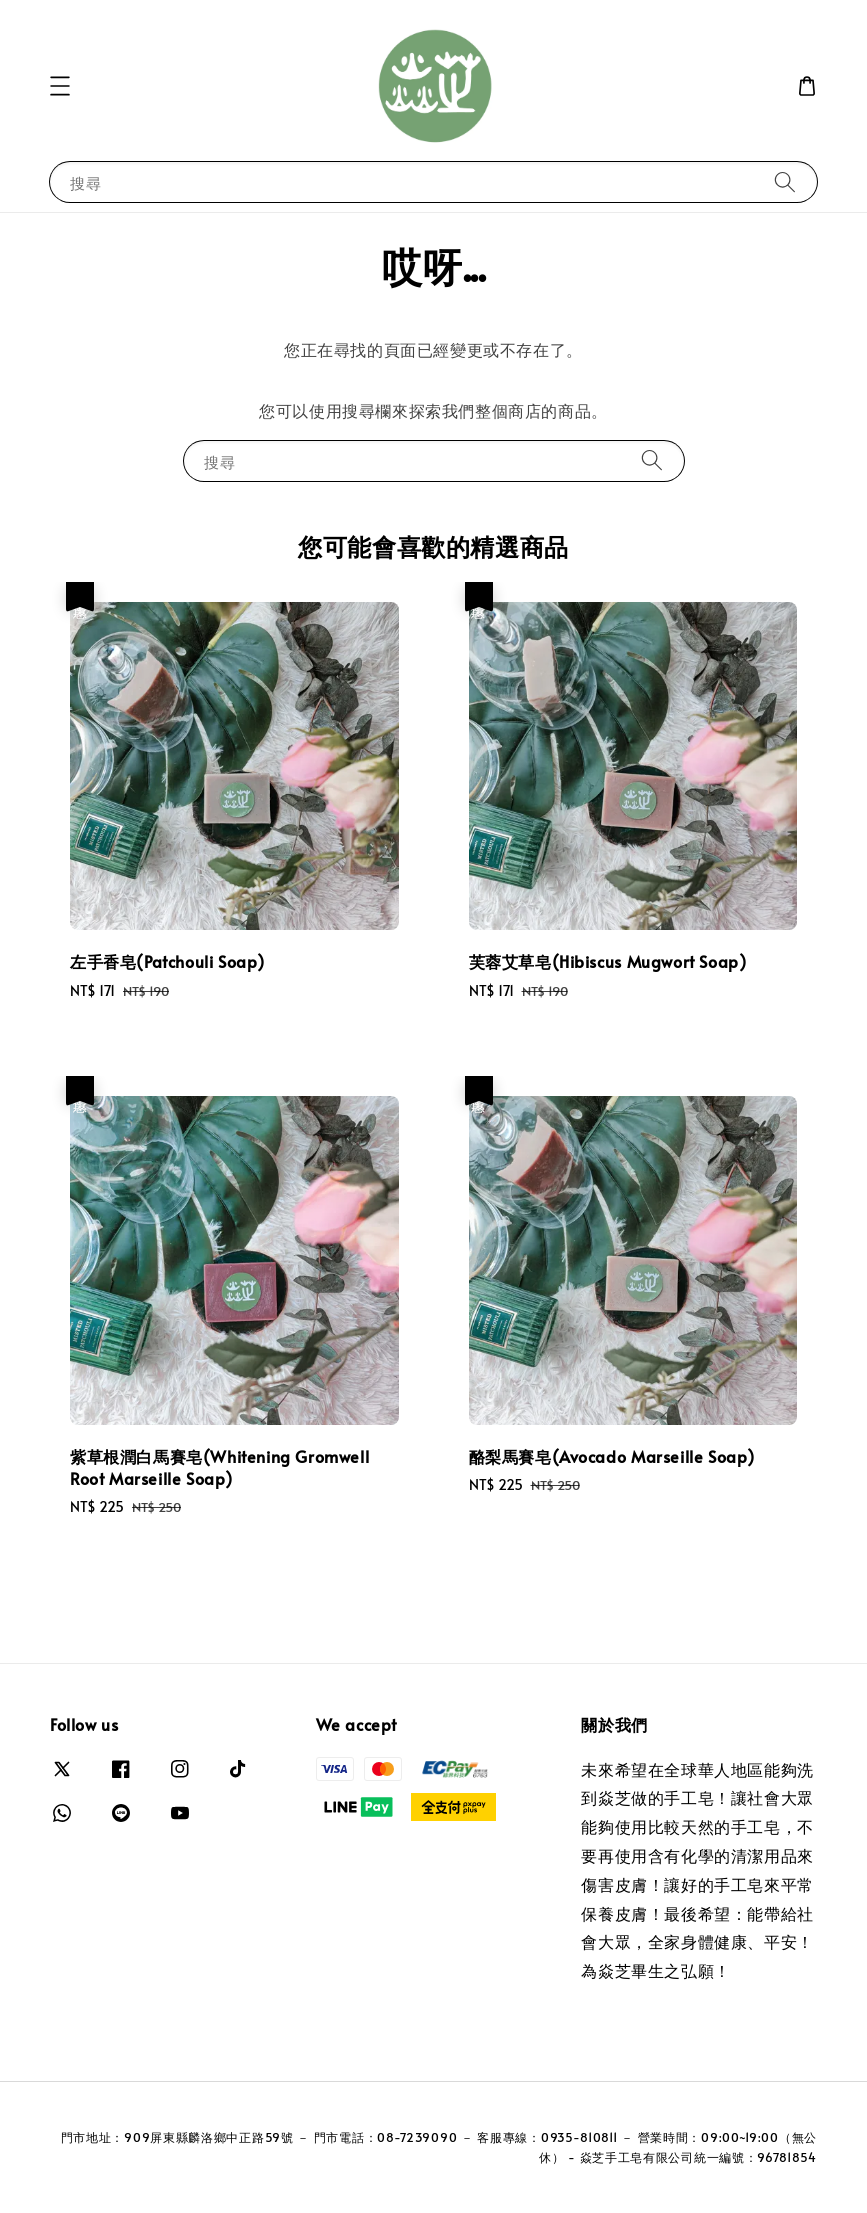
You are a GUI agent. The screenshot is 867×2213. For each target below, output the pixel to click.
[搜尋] (785, 181)
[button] (60, 86)
